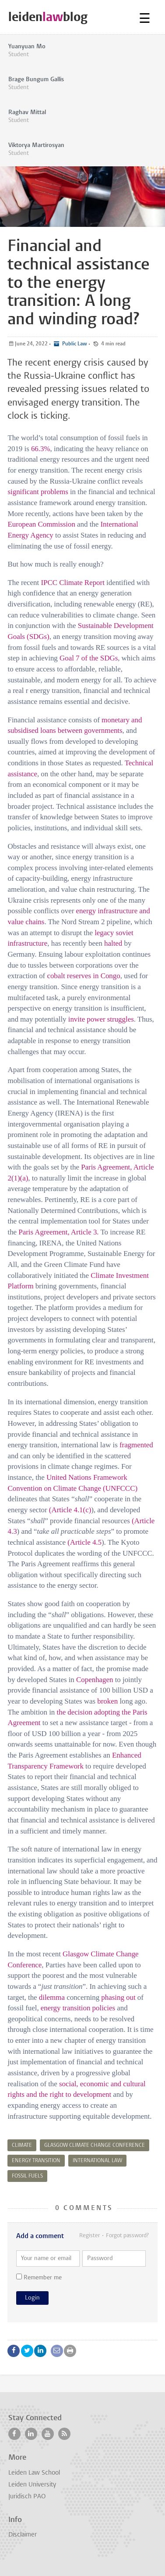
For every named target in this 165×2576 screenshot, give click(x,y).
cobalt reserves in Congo (83, 976)
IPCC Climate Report (72, 582)
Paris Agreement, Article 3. (58, 1232)
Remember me (39, 2277)
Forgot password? (127, 2236)
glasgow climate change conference (94, 2145)
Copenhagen (94, 1679)
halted (113, 943)
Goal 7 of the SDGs (89, 658)
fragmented (136, 1445)
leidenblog (48, 17)
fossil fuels (27, 2176)
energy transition (36, 2160)
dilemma (52, 1997)
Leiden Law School (34, 2473)
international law (97, 2160)
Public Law (74, 344)
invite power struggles (101, 1019)
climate (22, 2145)
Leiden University (32, 2485)
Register (89, 2236)
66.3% (40, 449)
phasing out (118, 1997)
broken (106, 1701)
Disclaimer (22, 2535)
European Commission (41, 524)
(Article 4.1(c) (70, 1510)
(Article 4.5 (84, 1542)
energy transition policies (78, 2008)
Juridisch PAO (27, 2496)
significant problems (37, 492)
